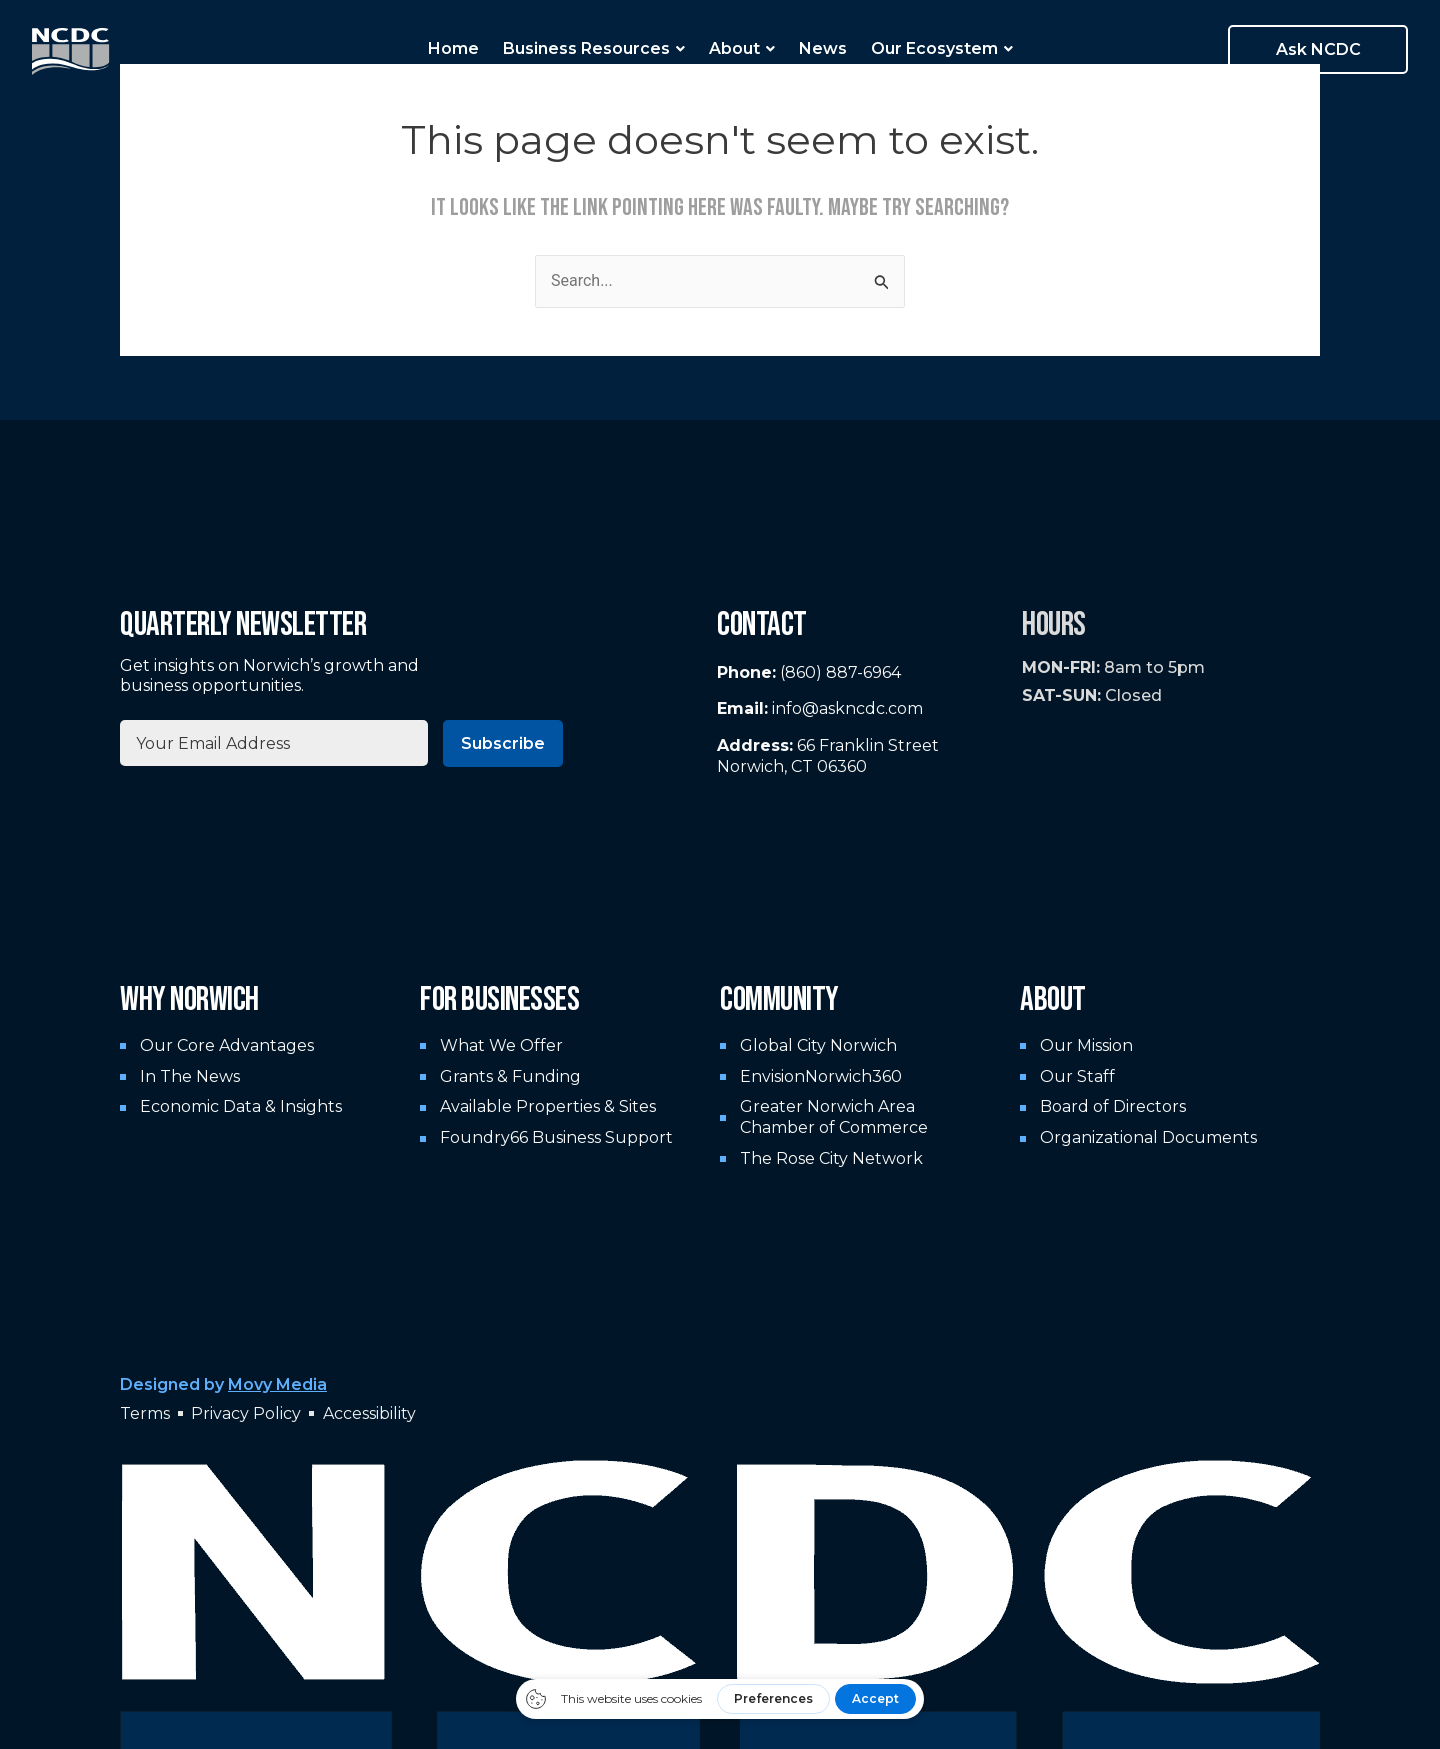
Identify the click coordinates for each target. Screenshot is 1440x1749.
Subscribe (503, 743)
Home (453, 48)
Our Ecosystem (942, 48)
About (742, 48)
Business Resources (594, 48)
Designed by (223, 1384)
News (823, 48)
